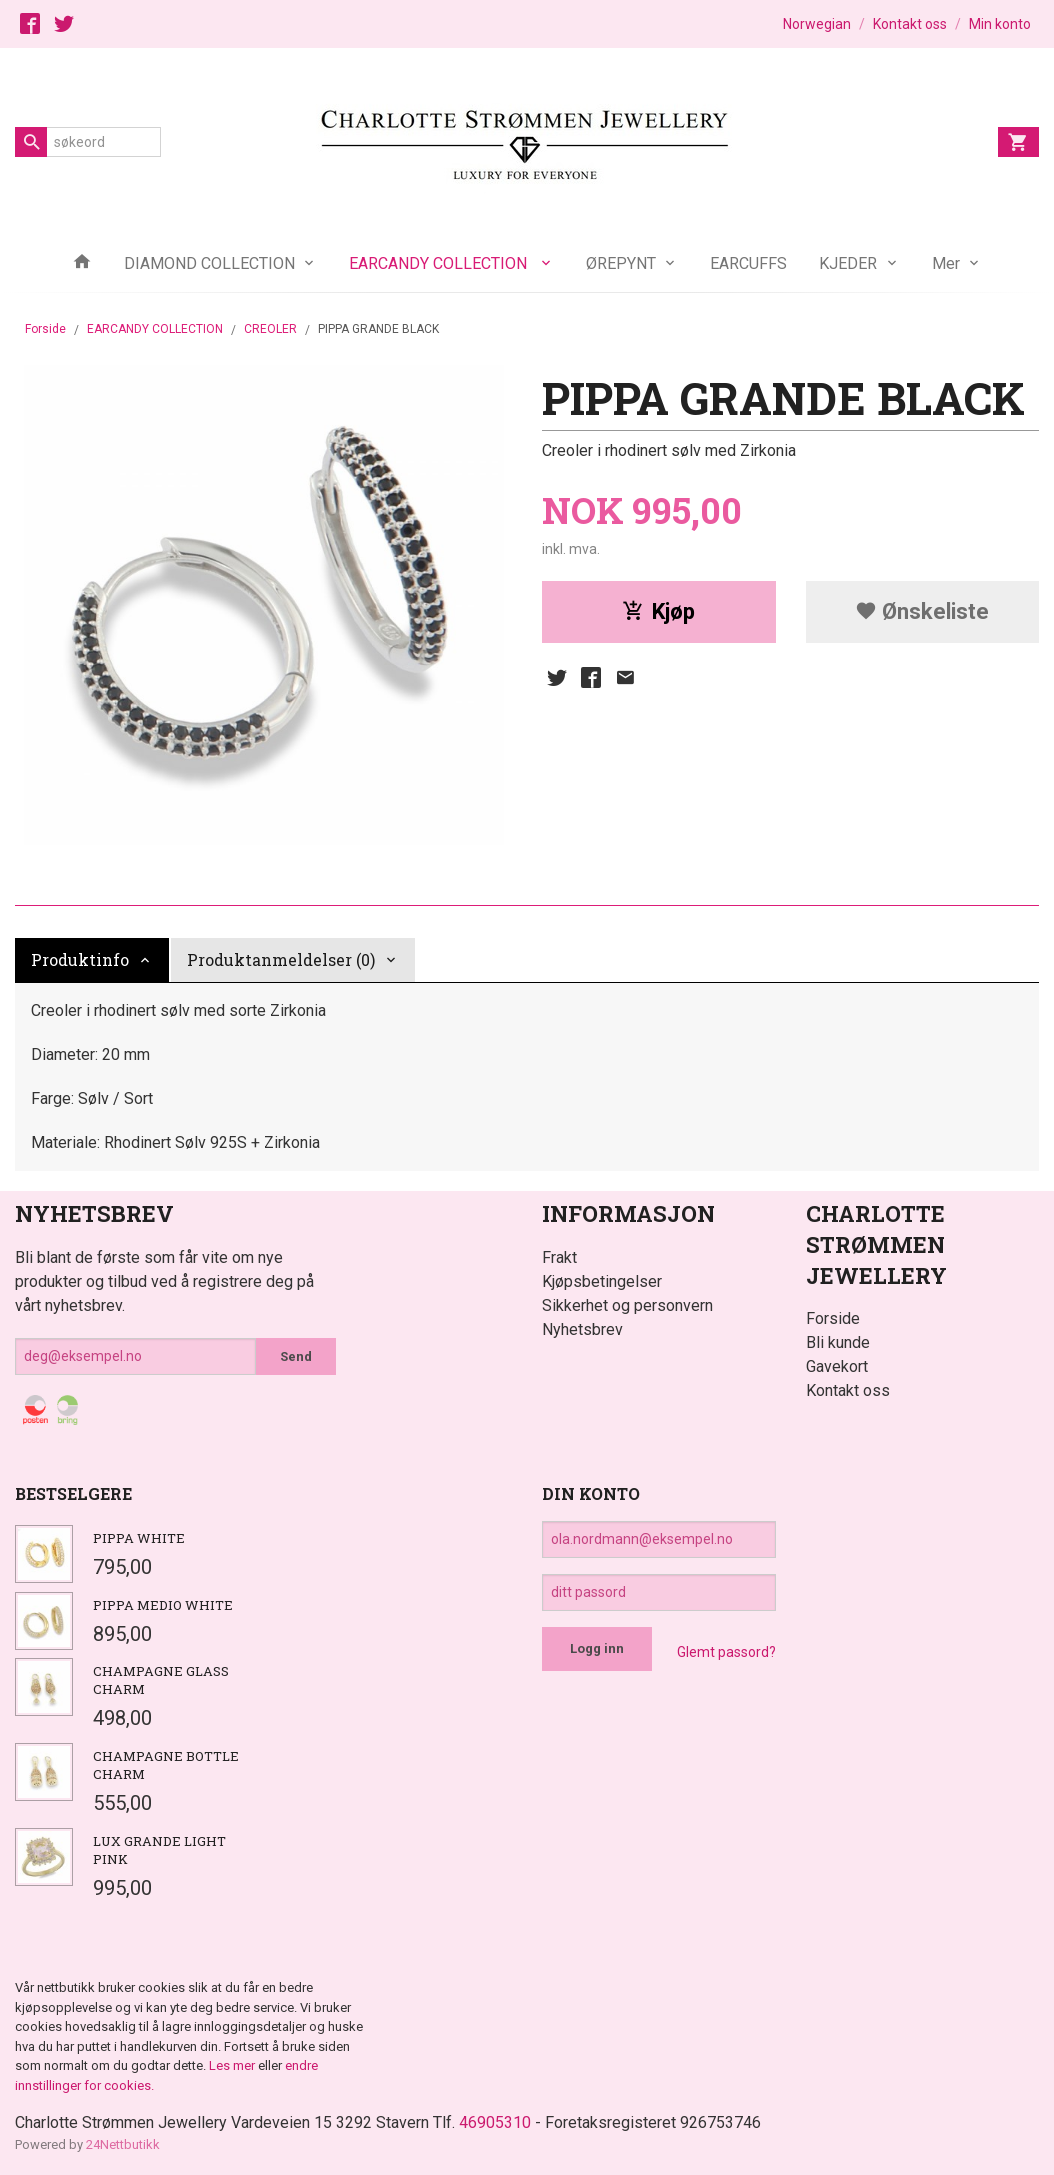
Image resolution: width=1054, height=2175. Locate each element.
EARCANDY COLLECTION (440, 263)
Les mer (233, 2065)
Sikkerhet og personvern (627, 1305)
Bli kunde (838, 1342)
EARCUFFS (748, 263)
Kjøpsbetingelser (602, 1281)
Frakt (559, 1257)
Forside (45, 329)
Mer (946, 263)
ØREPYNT (621, 263)
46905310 (495, 2122)
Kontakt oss (848, 1390)
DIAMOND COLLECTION (209, 263)
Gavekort (837, 1366)
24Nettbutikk (123, 2144)
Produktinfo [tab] (80, 959)
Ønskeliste (922, 611)
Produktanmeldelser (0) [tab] (281, 959)
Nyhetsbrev (582, 1329)
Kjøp (658, 611)
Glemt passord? (726, 1652)
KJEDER (848, 263)
